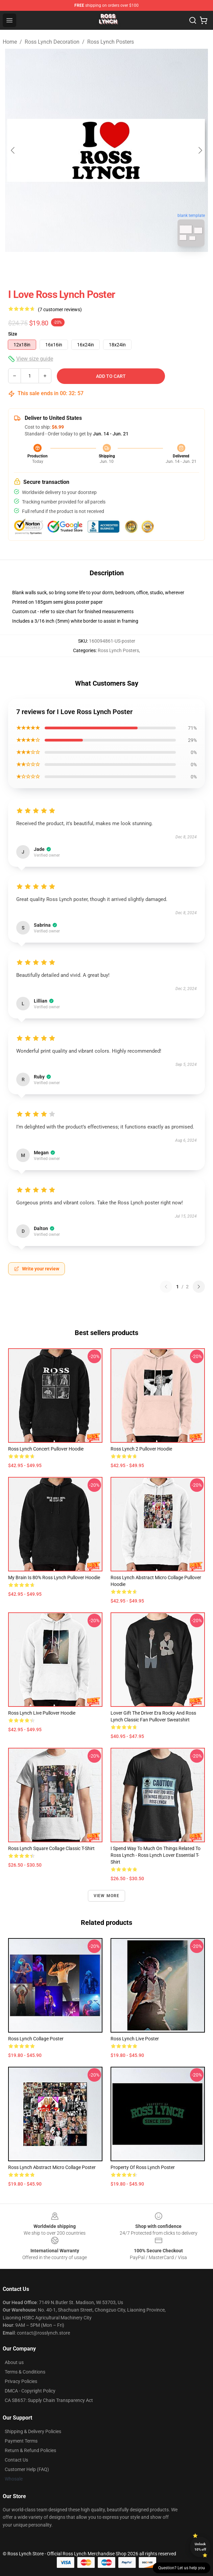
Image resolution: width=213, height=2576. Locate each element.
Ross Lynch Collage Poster (36, 2038)
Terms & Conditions (25, 2372)
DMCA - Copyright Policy (30, 2390)
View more (107, 1895)
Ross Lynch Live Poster (135, 2038)
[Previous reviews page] (166, 1287)
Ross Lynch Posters (110, 42)
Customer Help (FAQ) (27, 2469)
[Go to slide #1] (89, 267)
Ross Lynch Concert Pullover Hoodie (46, 1449)
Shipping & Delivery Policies (33, 2431)
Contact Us (16, 2460)
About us (14, 2362)
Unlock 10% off (200, 2546)
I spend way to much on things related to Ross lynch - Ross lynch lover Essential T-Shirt (155, 1855)
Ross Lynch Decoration (52, 42)
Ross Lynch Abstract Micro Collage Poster (52, 2167)
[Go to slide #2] (124, 267)
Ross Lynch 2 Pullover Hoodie (141, 1449)
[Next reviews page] (199, 1287)
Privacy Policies (21, 2381)
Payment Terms (21, 2441)
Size (12, 334)
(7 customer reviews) (60, 309)
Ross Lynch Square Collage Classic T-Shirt (51, 1848)
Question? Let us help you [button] (181, 2568)
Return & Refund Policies (30, 2450)
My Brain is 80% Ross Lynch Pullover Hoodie (54, 1577)
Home (10, 42)
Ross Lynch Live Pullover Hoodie (41, 1713)
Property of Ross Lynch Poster (143, 2167)
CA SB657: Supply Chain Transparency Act (49, 2400)
